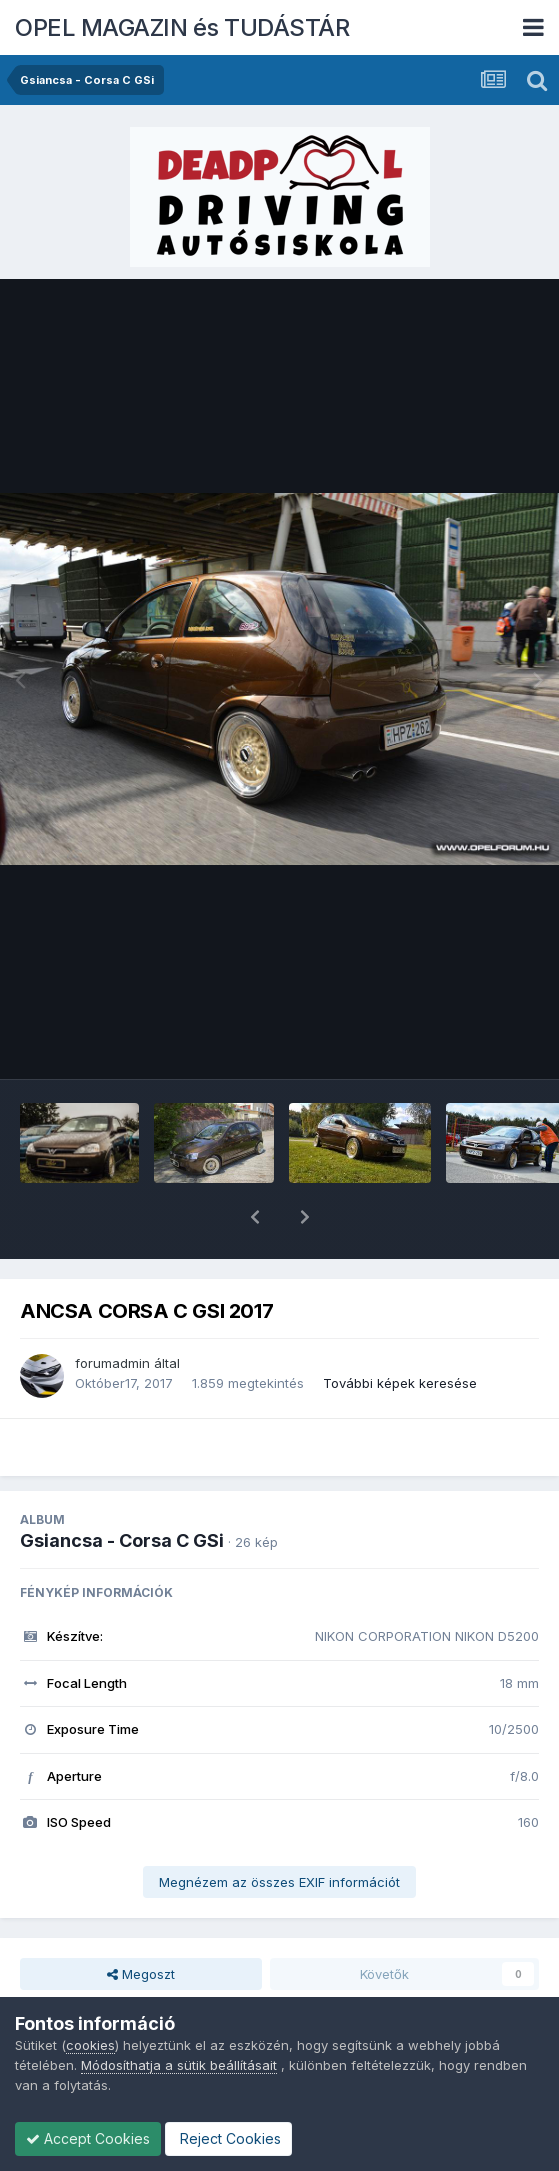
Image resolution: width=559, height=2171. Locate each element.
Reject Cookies (228, 2138)
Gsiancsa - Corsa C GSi (122, 1488)
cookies (90, 2045)
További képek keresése (400, 1331)
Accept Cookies (88, 2138)
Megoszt (141, 1922)
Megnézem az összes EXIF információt (279, 1830)
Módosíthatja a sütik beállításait (179, 2065)
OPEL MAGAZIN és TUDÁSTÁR (182, 27)
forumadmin (112, 1311)
